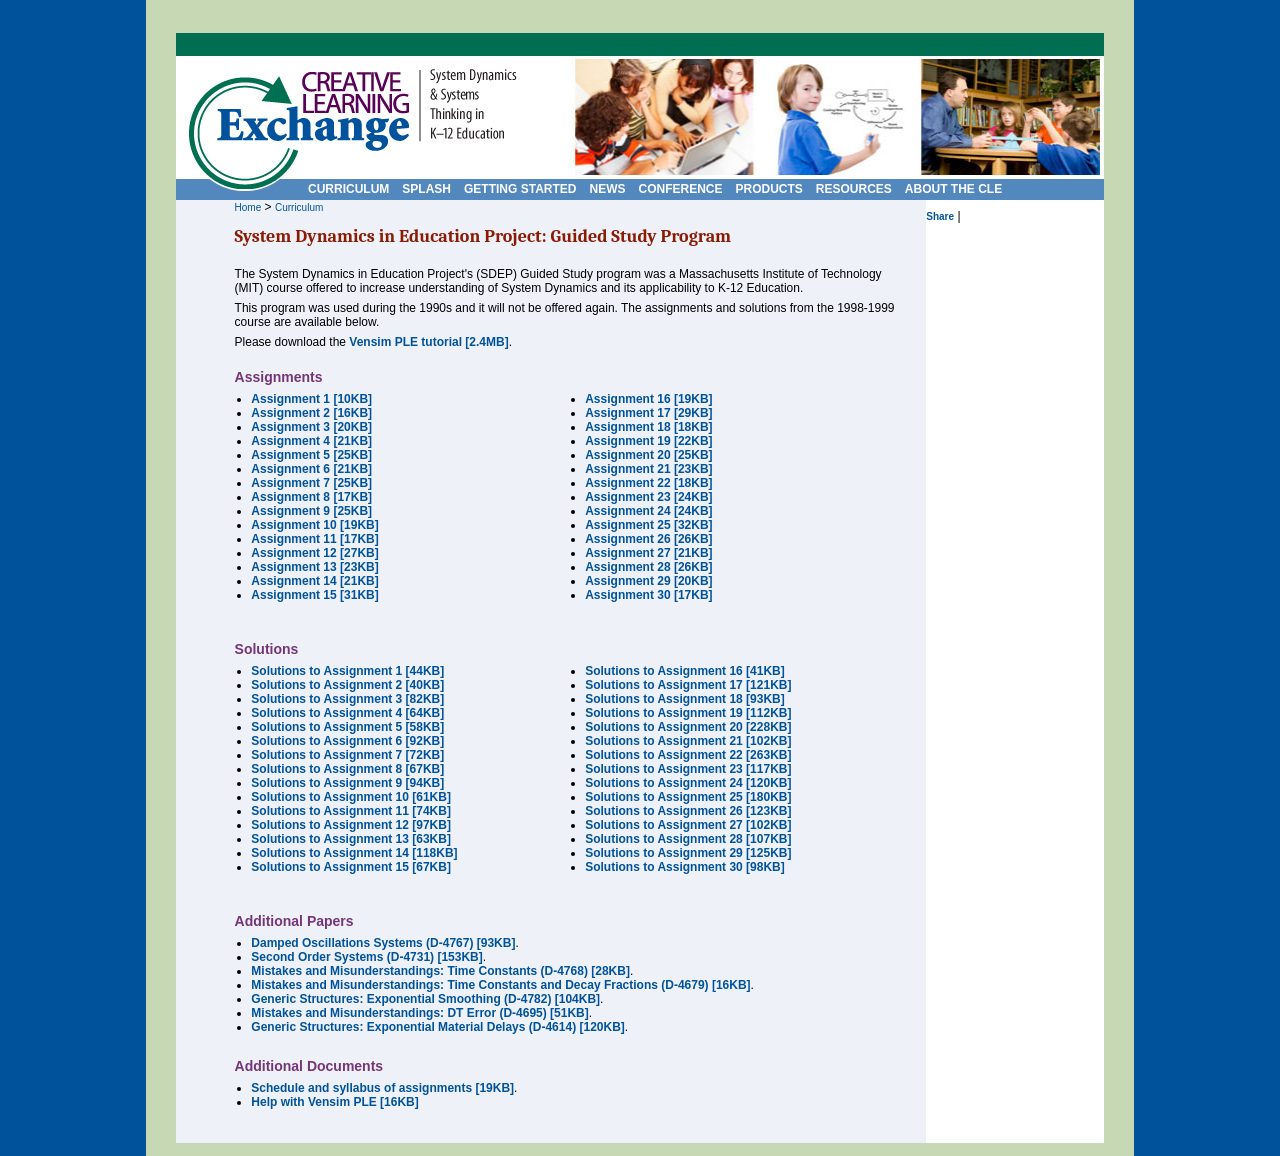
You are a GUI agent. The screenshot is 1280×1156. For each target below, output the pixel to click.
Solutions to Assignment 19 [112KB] (688, 713)
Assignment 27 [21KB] (648, 553)
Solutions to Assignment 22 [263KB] (688, 755)
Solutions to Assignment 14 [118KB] (354, 853)
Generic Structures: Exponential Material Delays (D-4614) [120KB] (437, 1027)
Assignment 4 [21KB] (311, 441)
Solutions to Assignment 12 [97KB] (351, 825)
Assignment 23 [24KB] (648, 497)
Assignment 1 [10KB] (311, 399)
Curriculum (299, 207)
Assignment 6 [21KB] (311, 469)
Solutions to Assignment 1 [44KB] (347, 671)
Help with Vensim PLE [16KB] (334, 1102)
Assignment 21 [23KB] (648, 469)
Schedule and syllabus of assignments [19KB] (382, 1088)
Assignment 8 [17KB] (311, 497)
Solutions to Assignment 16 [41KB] (685, 671)
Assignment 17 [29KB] (648, 413)
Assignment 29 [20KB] (648, 581)
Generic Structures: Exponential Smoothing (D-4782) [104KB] (425, 999)
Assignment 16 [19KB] (648, 399)
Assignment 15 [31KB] (314, 595)
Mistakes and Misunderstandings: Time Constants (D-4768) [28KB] (440, 971)
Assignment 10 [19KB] (314, 525)
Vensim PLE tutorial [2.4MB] (428, 342)
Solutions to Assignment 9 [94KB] (347, 783)
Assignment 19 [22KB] (648, 441)
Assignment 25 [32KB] (648, 525)
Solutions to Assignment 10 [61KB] (351, 797)
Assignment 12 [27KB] (314, 553)
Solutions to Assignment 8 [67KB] (347, 769)
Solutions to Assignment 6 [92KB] (347, 741)
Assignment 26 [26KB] (648, 539)
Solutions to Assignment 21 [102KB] (688, 741)
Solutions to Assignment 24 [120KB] (688, 783)
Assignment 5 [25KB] (311, 455)
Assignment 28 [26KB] (648, 567)
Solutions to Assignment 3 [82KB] (347, 699)
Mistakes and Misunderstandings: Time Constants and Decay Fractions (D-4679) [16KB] (500, 985)
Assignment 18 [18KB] (648, 427)
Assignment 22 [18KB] (648, 483)
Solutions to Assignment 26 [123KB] (688, 811)
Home (248, 207)
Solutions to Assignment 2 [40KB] (347, 685)
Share (940, 216)
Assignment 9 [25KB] (311, 511)
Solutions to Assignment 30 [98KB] (685, 867)
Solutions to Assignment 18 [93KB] (685, 699)
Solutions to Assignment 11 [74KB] (351, 811)
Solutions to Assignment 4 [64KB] (347, 713)
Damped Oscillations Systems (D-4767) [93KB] (383, 943)
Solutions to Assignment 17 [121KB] (688, 685)
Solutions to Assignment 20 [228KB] (688, 727)
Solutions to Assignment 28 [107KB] (688, 839)
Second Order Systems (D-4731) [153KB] (366, 957)
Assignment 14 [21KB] (314, 581)
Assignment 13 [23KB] (314, 567)
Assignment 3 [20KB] (311, 427)
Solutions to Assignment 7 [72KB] (347, 755)
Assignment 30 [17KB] (648, 595)
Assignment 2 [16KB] (311, 413)
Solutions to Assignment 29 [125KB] (688, 853)
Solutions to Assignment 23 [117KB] (688, 769)
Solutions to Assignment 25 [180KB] (688, 797)
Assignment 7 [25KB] (311, 483)
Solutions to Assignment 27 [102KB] (688, 825)
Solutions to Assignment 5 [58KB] (347, 727)
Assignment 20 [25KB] (648, 455)
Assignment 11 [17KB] (314, 539)
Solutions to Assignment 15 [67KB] (351, 867)
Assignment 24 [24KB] (648, 511)
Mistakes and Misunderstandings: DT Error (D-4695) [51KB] (419, 1013)
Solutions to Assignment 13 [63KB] (351, 839)
